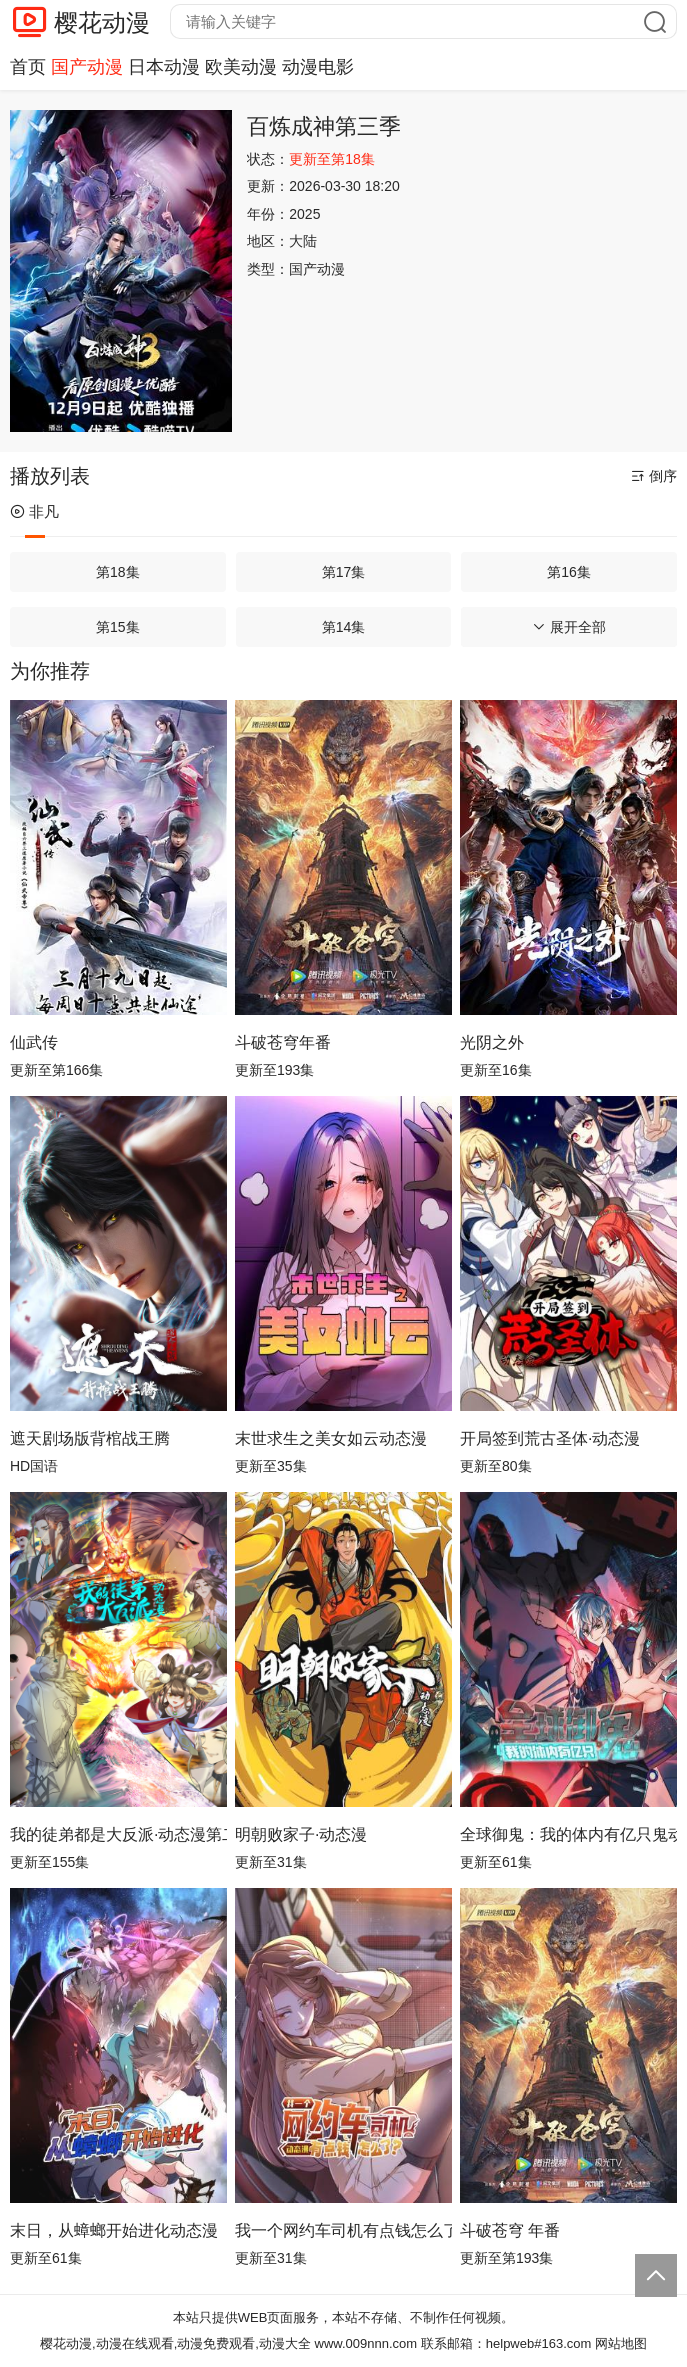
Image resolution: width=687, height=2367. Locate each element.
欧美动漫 (241, 67)
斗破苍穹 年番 (510, 2230)
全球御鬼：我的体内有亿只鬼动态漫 (568, 1834)
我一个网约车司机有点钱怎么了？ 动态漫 (343, 2230)
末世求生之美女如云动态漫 (331, 1438)
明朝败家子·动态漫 (301, 1834)
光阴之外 (492, 1042)
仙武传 (34, 1042)
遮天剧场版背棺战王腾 (90, 1438)
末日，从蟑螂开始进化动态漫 (114, 2230)
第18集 (118, 572)
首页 (28, 67)
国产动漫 (87, 67)
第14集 (344, 627)
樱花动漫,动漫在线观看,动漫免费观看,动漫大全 (175, 2343)
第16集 (569, 572)
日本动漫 (164, 67)
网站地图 (621, 2343)
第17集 (344, 572)
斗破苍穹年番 (283, 1042)
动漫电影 (318, 67)
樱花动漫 (102, 22)
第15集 (118, 627)
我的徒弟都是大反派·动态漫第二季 (118, 1834)
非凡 (34, 511)
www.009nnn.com (366, 2343)
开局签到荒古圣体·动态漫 (550, 1438)
